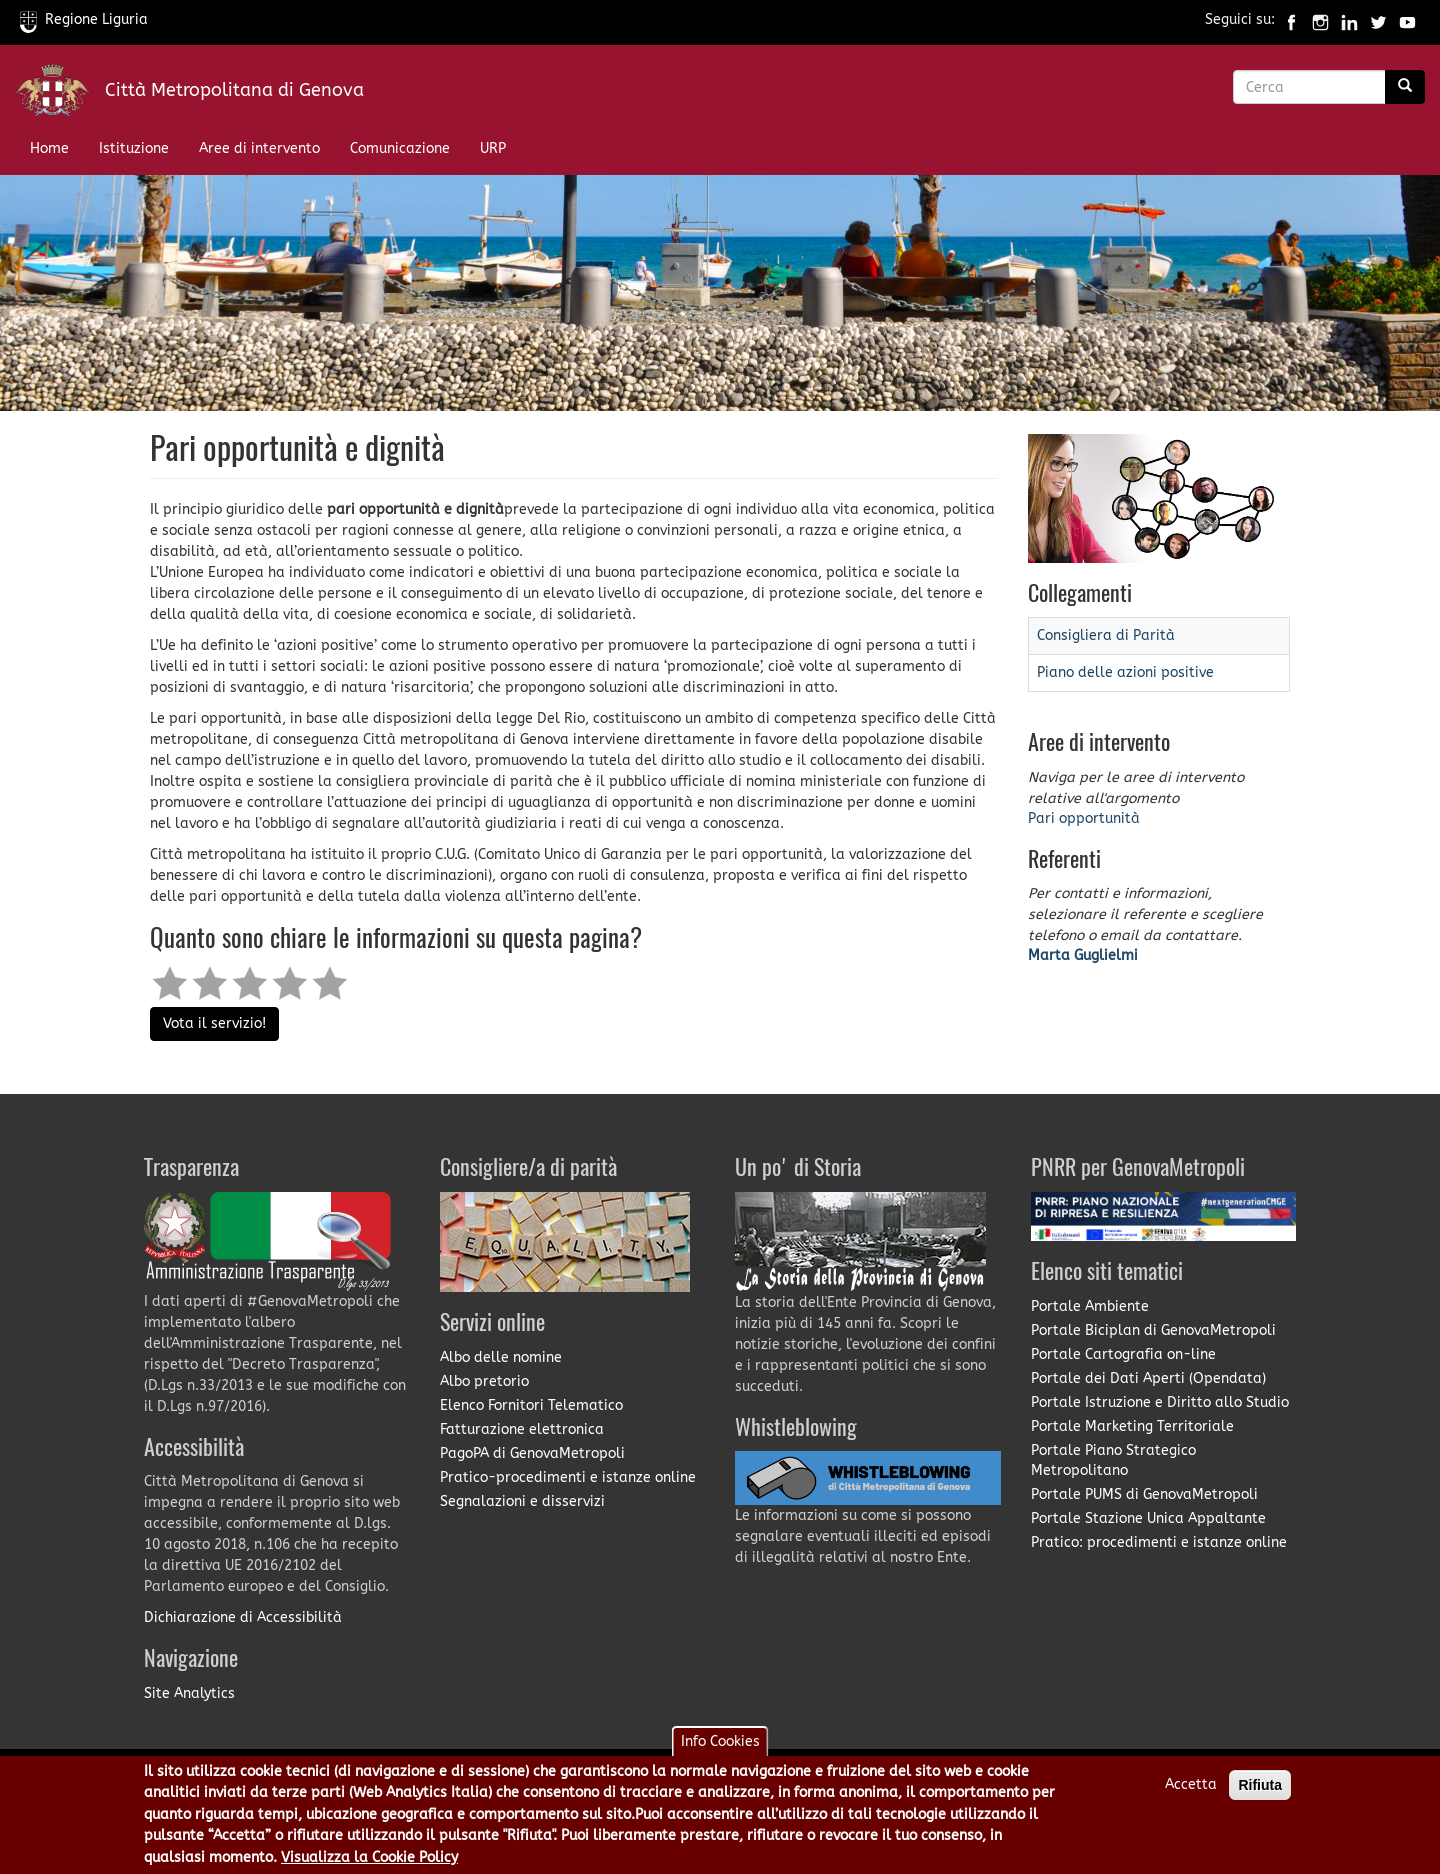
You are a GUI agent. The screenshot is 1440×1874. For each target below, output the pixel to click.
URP (493, 148)
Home (49, 148)
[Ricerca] (1405, 87)
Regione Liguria (84, 19)
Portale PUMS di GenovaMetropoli (1144, 1494)
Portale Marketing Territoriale (1132, 1426)
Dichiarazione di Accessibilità (243, 1617)
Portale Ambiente (1090, 1306)
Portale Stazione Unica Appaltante (1148, 1518)
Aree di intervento (259, 148)
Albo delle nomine (501, 1357)
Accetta (1191, 1792)
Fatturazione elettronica (522, 1429)
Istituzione (134, 148)
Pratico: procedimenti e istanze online (1159, 1542)
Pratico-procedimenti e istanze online (568, 1477)
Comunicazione (400, 148)
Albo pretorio (484, 1381)
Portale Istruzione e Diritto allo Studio (1160, 1402)
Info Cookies (720, 1749)
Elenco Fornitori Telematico (531, 1405)
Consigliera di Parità (1106, 635)
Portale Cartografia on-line (1123, 1354)
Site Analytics (189, 1693)
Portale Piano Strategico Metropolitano (1113, 1460)
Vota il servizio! (214, 1023)
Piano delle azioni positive (1125, 672)
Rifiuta (1260, 1793)
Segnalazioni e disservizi (522, 1501)
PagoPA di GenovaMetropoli (532, 1453)
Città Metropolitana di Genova (234, 90)
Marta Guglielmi (1083, 955)
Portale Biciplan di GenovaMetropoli (1153, 1330)
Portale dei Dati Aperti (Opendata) (1148, 1378)
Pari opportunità (1084, 818)
